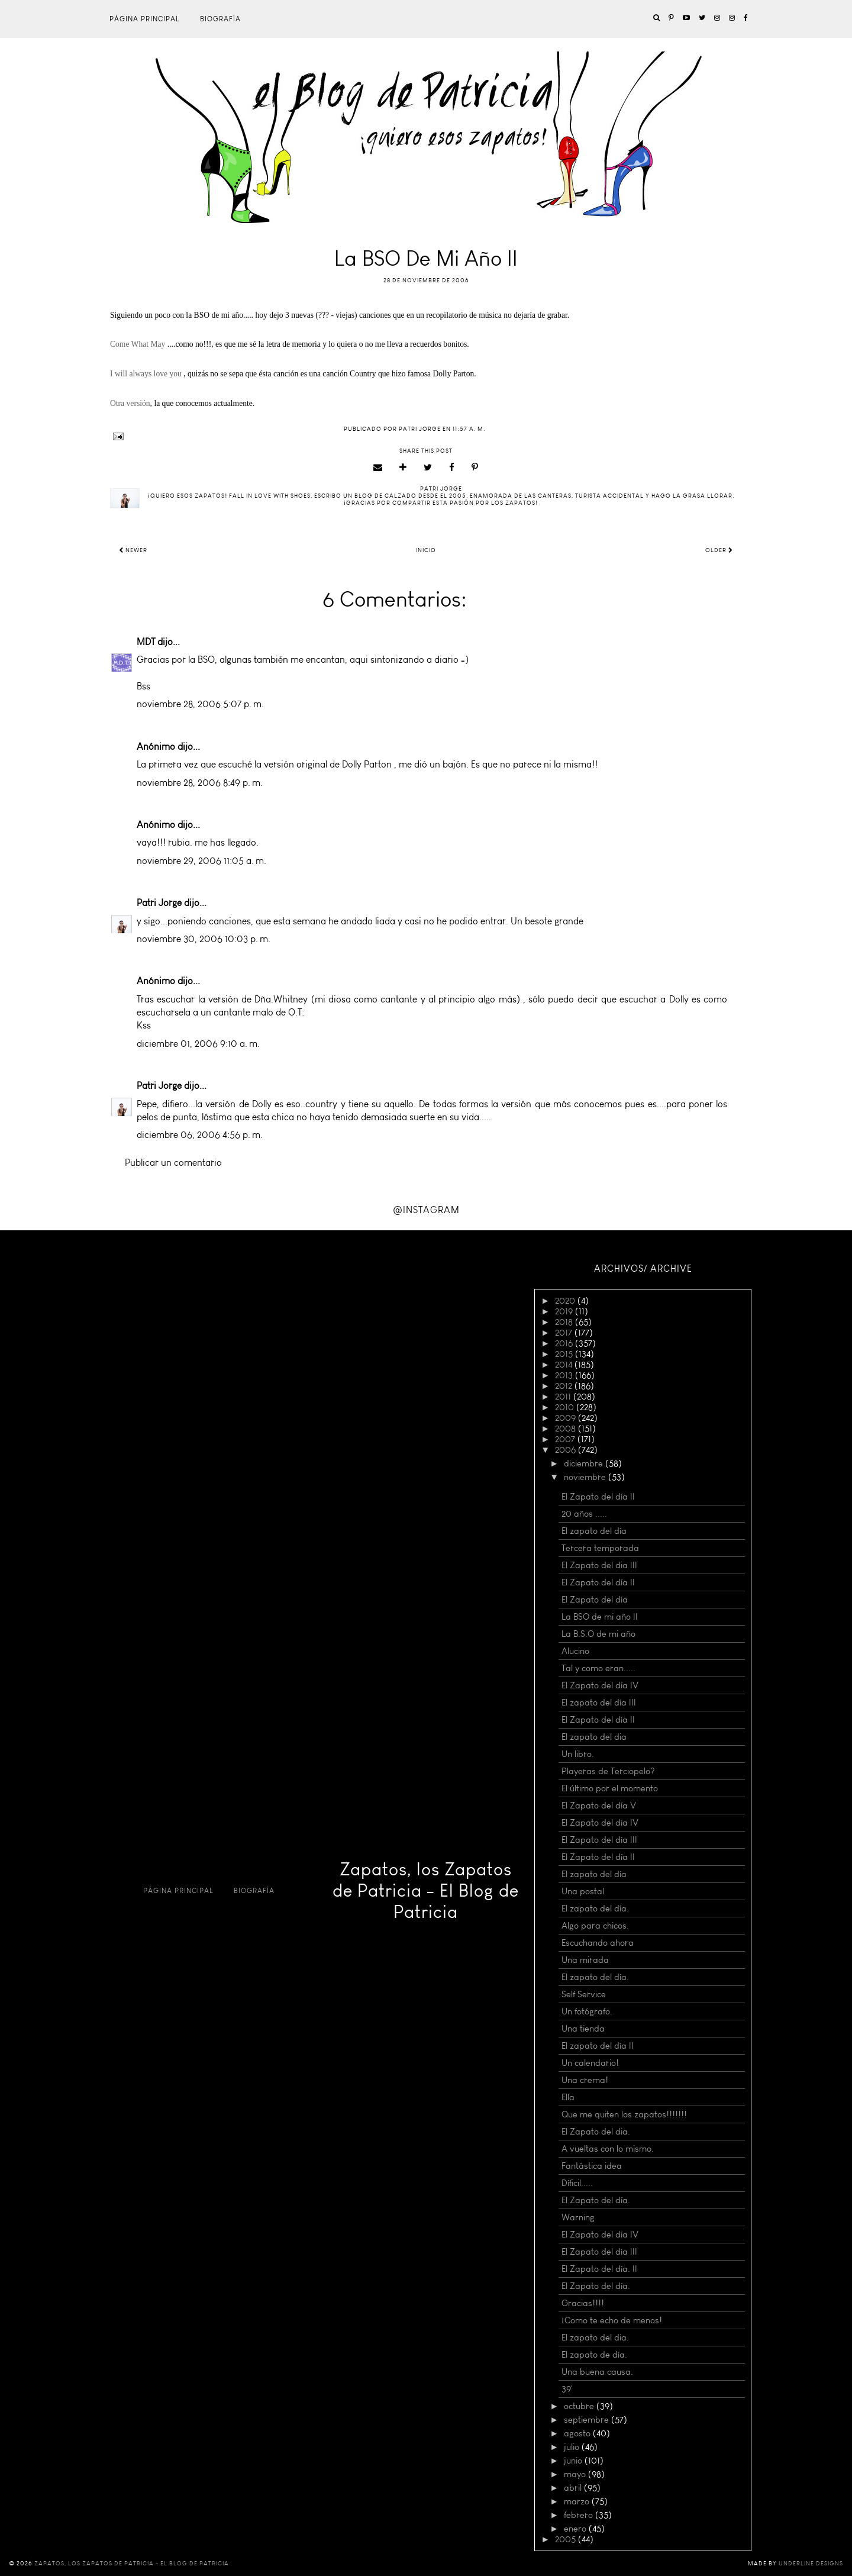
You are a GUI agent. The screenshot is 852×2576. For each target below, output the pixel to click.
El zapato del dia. (595, 2337)
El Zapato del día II (598, 1496)
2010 (565, 1407)
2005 (566, 2539)
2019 (565, 1311)
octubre (580, 2406)
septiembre (587, 2419)
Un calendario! (590, 2063)
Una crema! (584, 2080)
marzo (578, 2501)
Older (719, 550)
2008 (566, 1428)
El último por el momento (609, 1788)
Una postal (582, 1891)
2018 (565, 1322)
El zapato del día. (595, 1908)
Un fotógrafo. (586, 2011)
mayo (576, 2474)
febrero (579, 2515)
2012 (565, 1386)
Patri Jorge (159, 902)
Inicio (426, 550)
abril (574, 2487)
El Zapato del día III (599, 1840)
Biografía (220, 19)
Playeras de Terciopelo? (608, 1771)
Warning (578, 2217)
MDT (146, 641)
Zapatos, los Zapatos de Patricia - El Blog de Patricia (426, 1891)
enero (576, 2528)
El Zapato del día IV (599, 1685)
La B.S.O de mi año (598, 1634)
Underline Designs (811, 2563)
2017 (565, 1332)
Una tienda (583, 2028)
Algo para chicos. (595, 1925)
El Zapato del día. (595, 2200)
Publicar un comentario (173, 1162)
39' (567, 2389)
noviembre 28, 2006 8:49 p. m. (200, 782)
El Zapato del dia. (595, 2131)
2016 (565, 1343)
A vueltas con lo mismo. (607, 2148)
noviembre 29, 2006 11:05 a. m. (201, 860)
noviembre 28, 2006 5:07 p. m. (200, 704)
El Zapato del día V (598, 1805)
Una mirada (585, 1960)
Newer (133, 550)
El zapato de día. (594, 2354)
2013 (565, 1375)
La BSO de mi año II (599, 1616)
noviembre (586, 1477)
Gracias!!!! (582, 2303)
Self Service (583, 1994)
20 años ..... (584, 1513)
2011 (564, 1396)
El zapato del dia (594, 1737)
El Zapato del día (594, 1599)
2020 (566, 1300)
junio (574, 2460)
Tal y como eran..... (598, 1668)
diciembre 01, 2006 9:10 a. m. (198, 1043)
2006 (566, 1450)
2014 (565, 1364)
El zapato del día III (598, 1702)
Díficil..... (577, 2183)
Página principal (144, 19)
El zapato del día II (597, 2045)
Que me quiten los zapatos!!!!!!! (624, 2114)
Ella (568, 2097)
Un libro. (577, 1754)
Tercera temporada (600, 1548)
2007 (566, 1439)
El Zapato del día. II (599, 2269)
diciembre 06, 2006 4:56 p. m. (200, 1134)
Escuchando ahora (597, 1942)
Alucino (575, 1651)
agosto (578, 2433)
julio (573, 2447)
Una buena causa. (597, 2372)
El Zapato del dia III (599, 1565)
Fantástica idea (591, 2166)
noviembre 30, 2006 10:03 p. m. (203, 938)
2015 (565, 1354)
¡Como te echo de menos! (611, 2320)
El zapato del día (594, 1531)
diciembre (584, 1463)
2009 (566, 1418)
